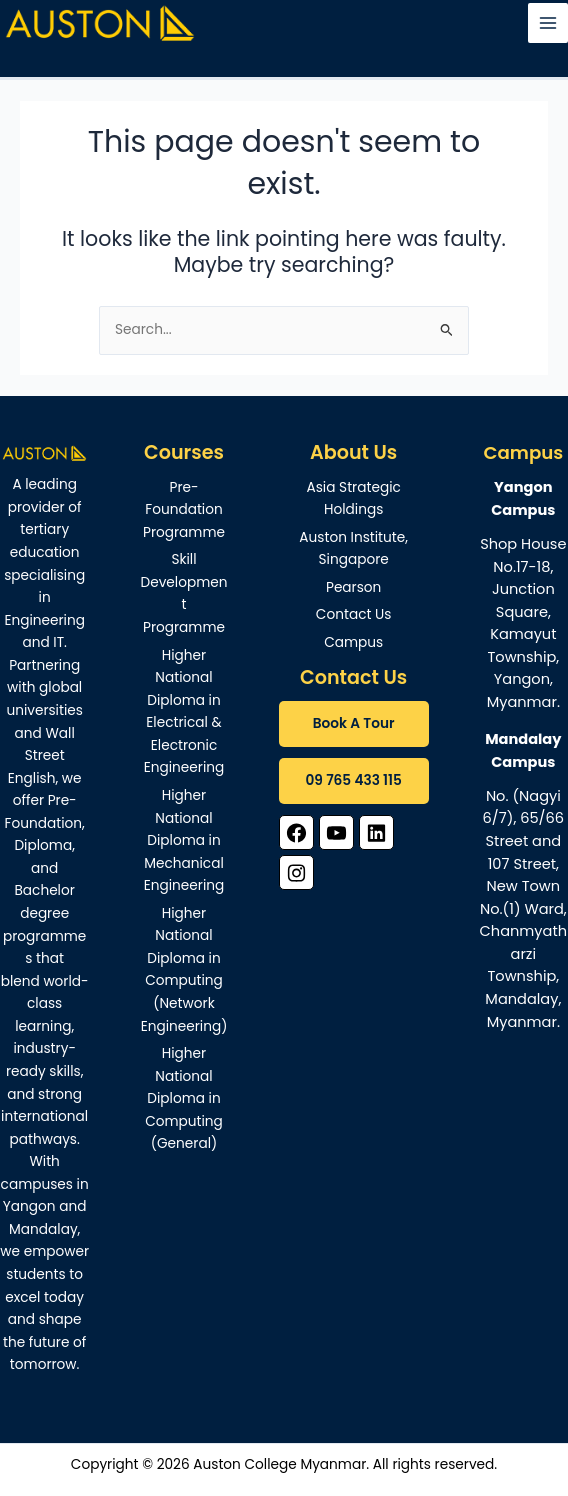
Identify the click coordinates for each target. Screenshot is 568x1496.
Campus (353, 642)
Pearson (353, 587)
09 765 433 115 (353, 780)
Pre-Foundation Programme (184, 510)
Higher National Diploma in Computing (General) (184, 1098)
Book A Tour (354, 723)
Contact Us (354, 614)
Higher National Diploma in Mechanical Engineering (184, 840)
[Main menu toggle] (548, 23)
